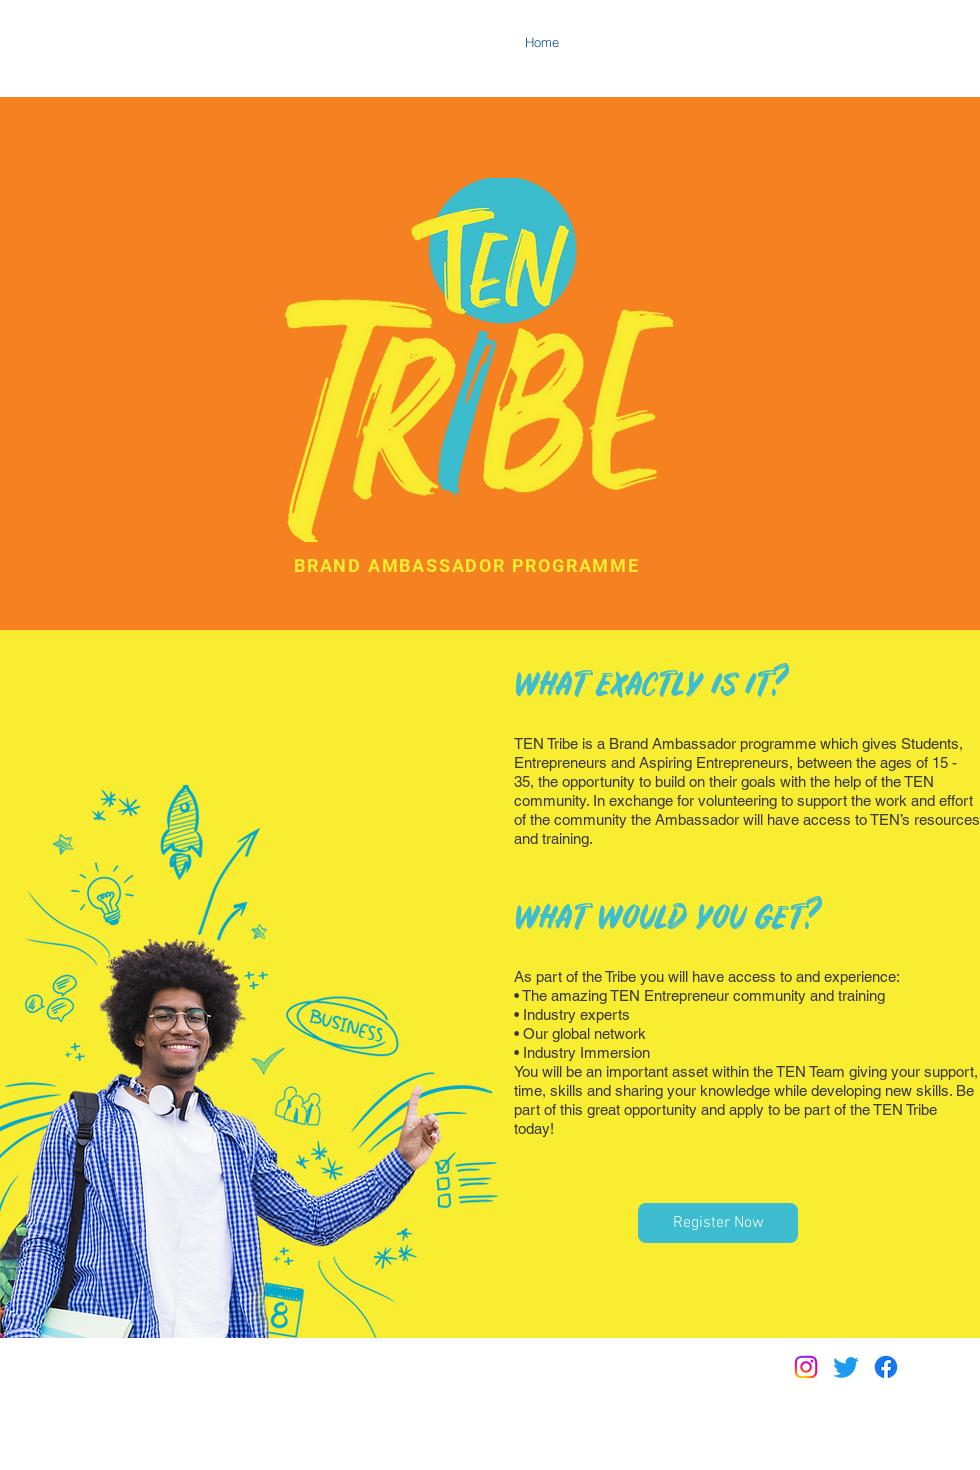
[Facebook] (886, 1367)
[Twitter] (846, 1367)
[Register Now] (718, 1223)
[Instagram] (806, 1367)
